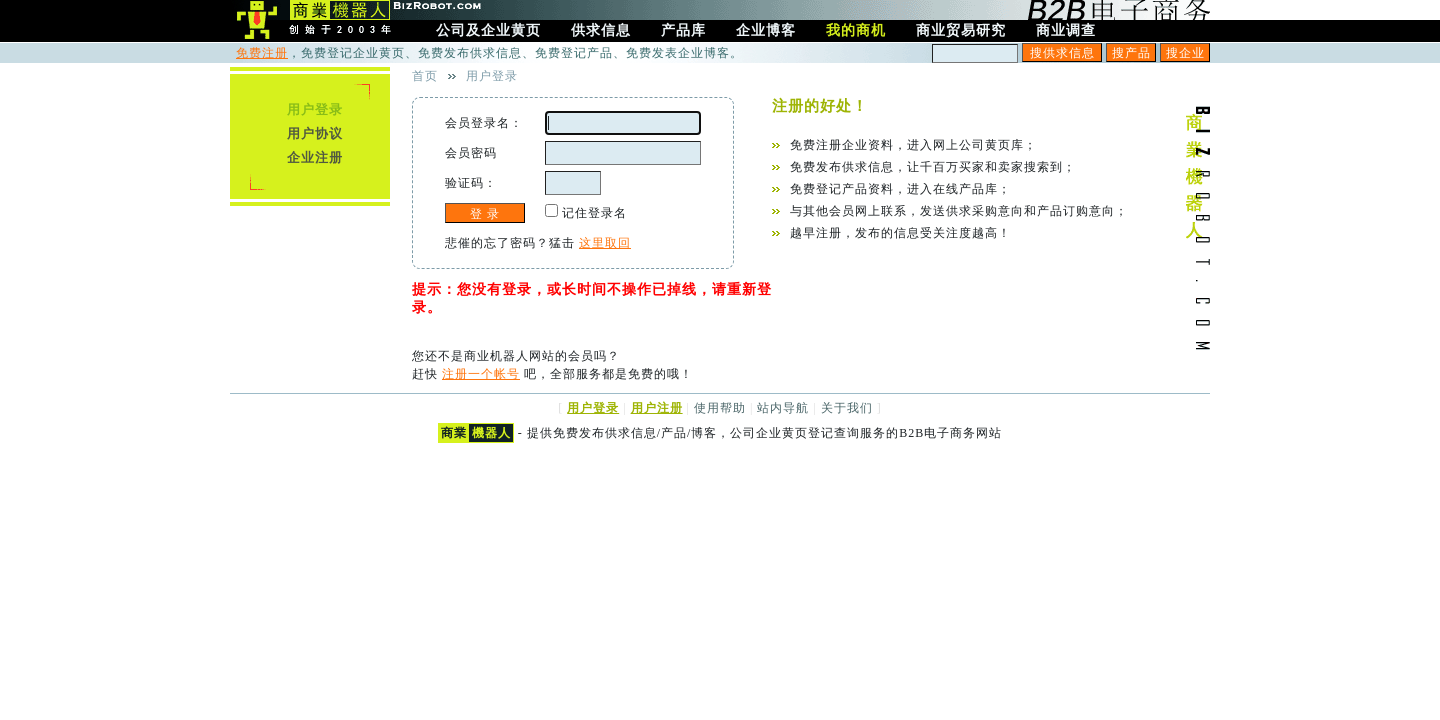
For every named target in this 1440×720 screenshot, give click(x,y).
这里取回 (605, 243)
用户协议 (315, 133)
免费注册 (262, 53)
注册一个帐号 (481, 374)
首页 (425, 76)
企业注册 (315, 157)
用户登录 (315, 109)
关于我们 (847, 408)
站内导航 (783, 408)
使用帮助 (720, 408)
